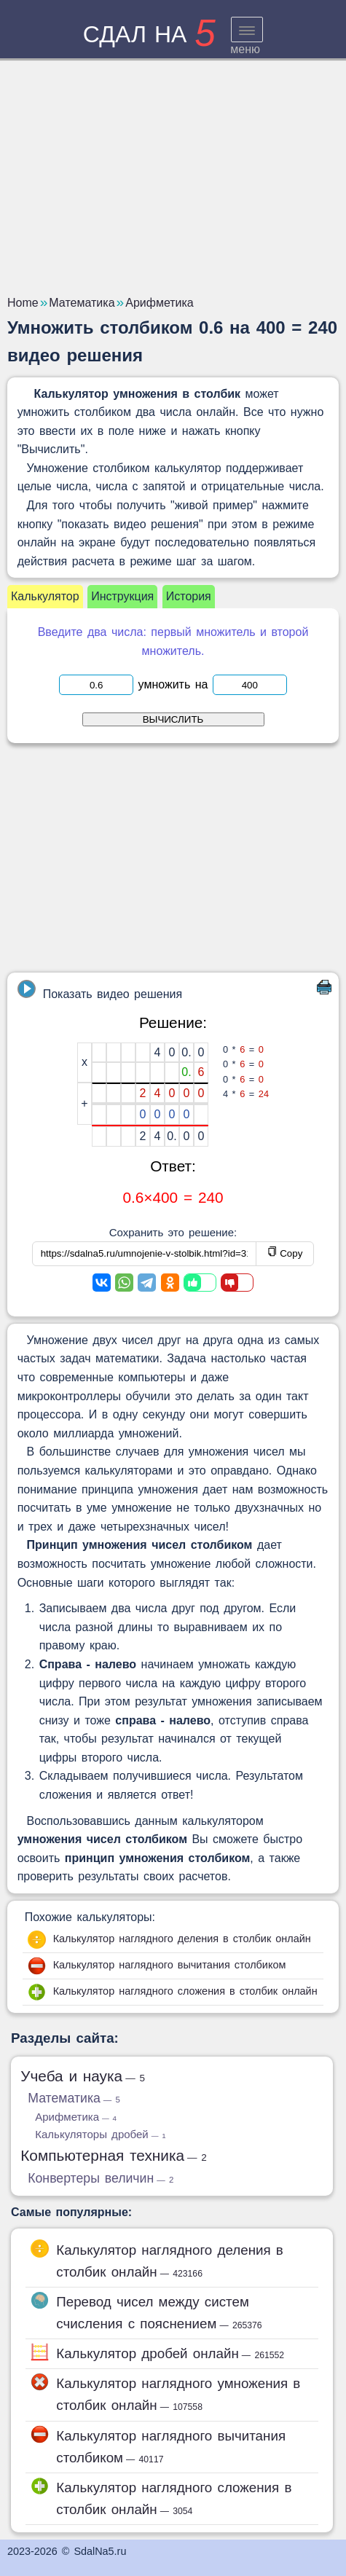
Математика (74, 2098)
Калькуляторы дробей (100, 2134)
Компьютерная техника (113, 2155)
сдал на (149, 34)
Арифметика (76, 2116)
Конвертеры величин (100, 2178)
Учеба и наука (82, 2076)
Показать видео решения (99, 990)
